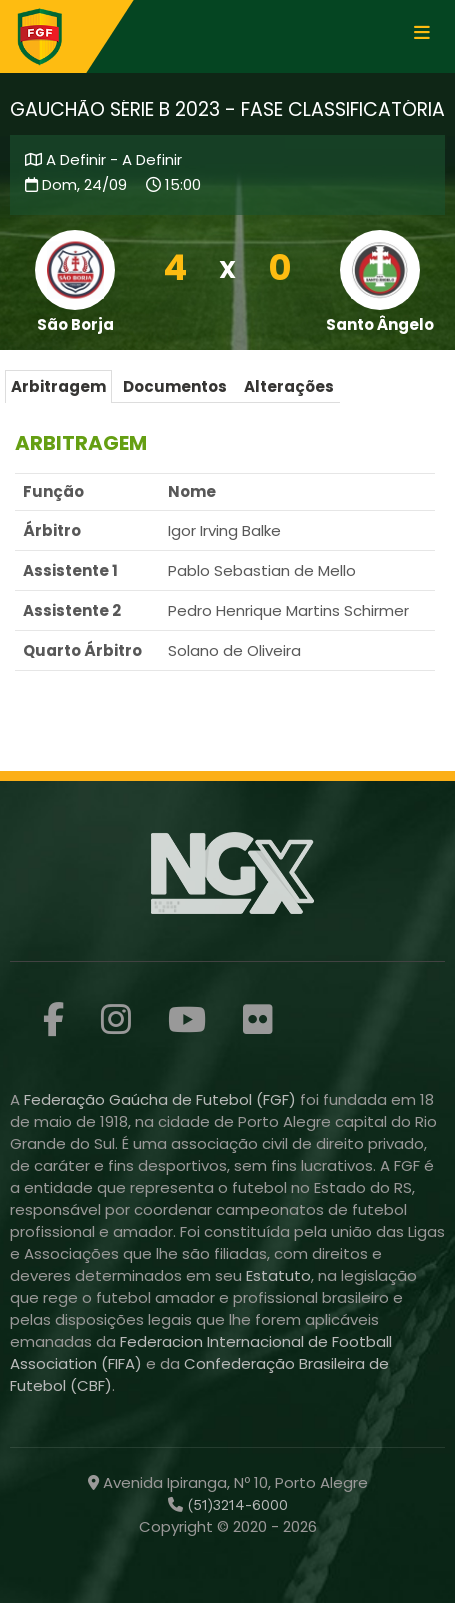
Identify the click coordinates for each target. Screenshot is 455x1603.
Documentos (175, 386)
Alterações (289, 386)
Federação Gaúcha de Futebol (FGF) (162, 1099)
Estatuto (278, 1275)
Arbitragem (58, 386)
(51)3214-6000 (235, 1505)
